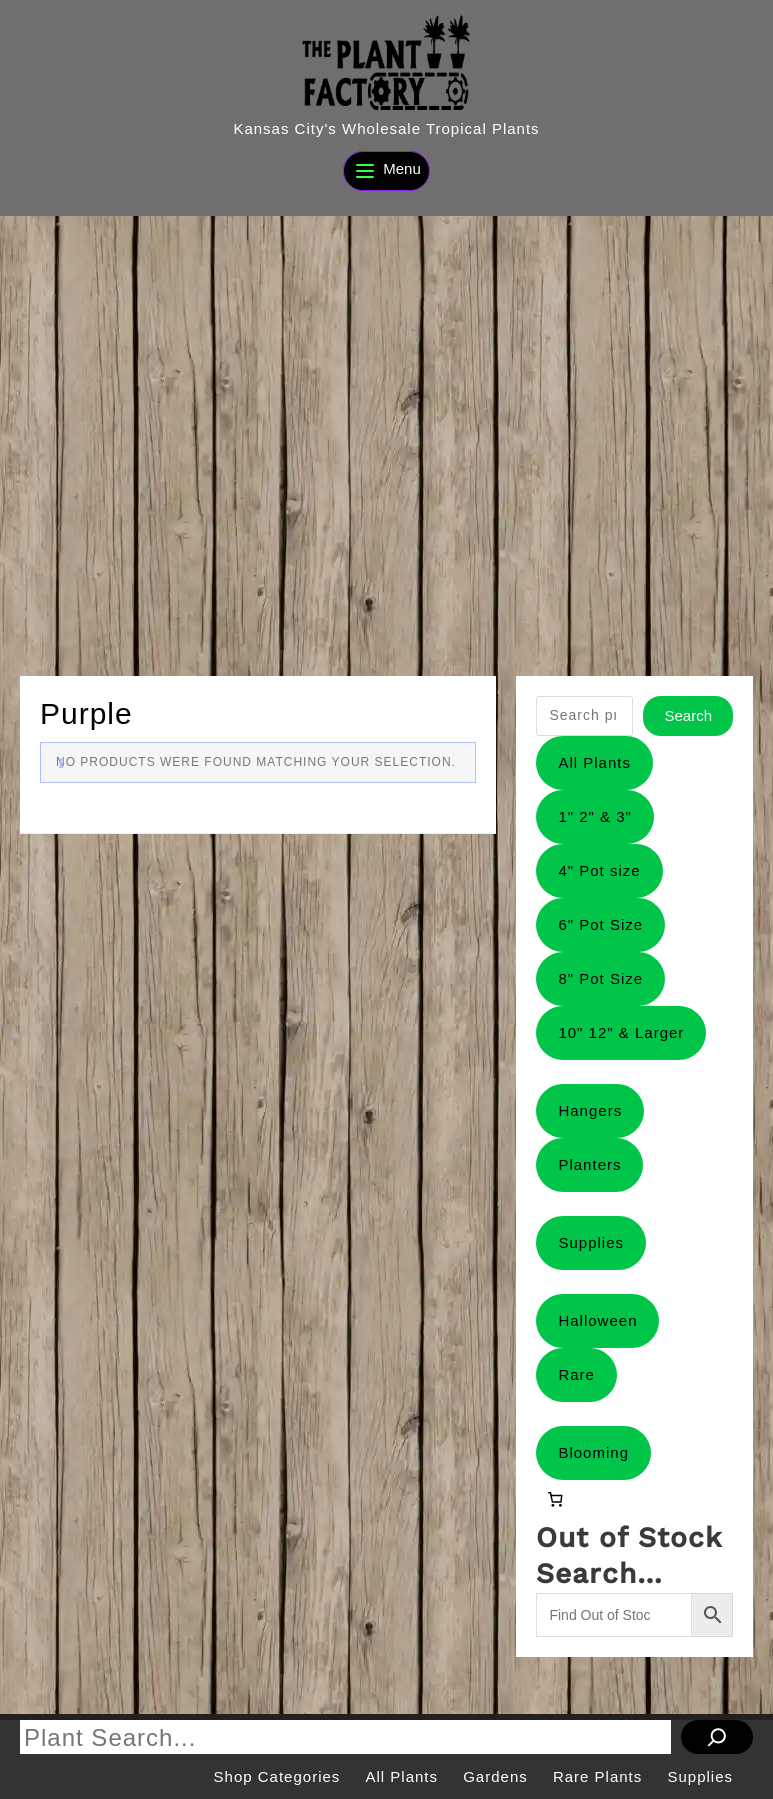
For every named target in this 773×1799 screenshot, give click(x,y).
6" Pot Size (600, 924)
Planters (589, 1164)
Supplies (591, 1242)
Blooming (593, 1452)
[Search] (717, 1737)
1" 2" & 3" (595, 816)
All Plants (594, 762)
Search (688, 715)
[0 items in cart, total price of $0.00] (555, 1499)
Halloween (597, 1320)
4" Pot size (599, 870)
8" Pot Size (600, 978)
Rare (576, 1374)
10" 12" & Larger (621, 1032)
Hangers (590, 1110)
